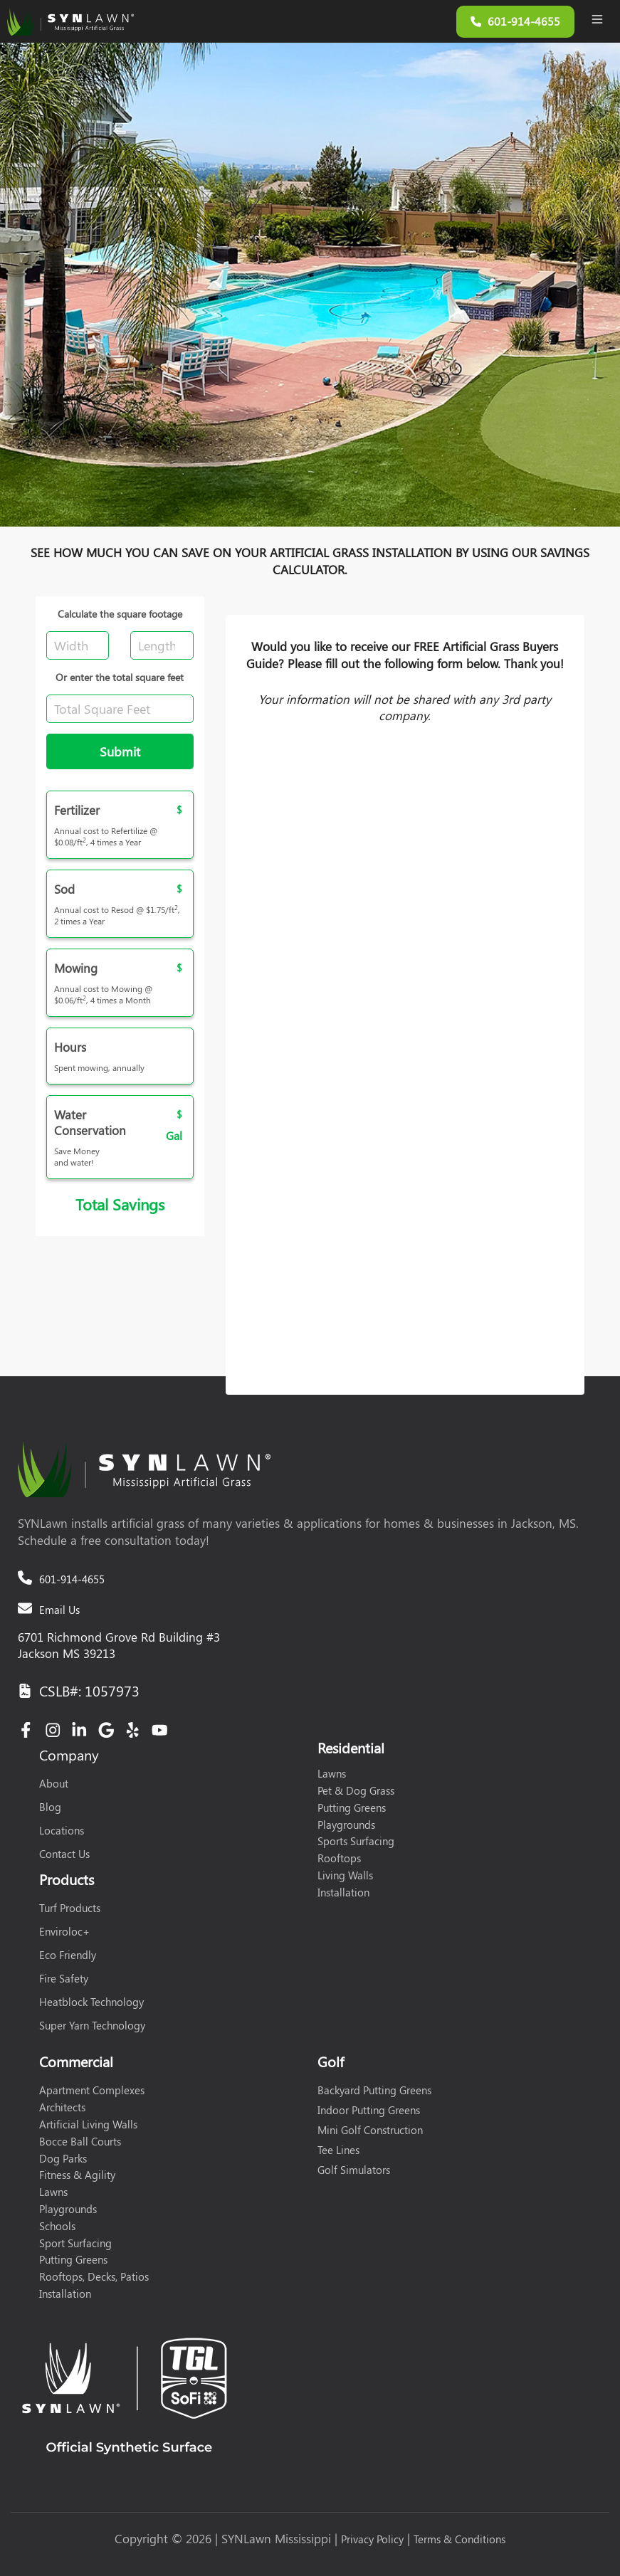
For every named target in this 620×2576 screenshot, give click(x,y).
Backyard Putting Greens (374, 2090)
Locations (61, 1830)
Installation (343, 1892)
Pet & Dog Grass (355, 1790)
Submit (120, 751)
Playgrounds (346, 1824)
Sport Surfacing (75, 2243)
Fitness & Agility (77, 2175)
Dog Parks (63, 2158)
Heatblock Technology (91, 2002)
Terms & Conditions (459, 2539)
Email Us (59, 1610)
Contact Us (64, 1854)
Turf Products (69, 1908)
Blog (50, 1807)
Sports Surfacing (355, 1841)
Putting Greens (351, 1807)
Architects (62, 2107)
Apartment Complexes (92, 2090)
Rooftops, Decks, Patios (94, 2276)
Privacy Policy (372, 2539)
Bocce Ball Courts (80, 2141)
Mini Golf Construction (370, 2130)
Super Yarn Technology (92, 2025)
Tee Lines (338, 2150)
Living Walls (345, 1875)
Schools (57, 2226)
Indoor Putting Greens (368, 2110)
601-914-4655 (72, 1579)
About (53, 1783)
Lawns (331, 1773)
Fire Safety (63, 1978)
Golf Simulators (353, 2170)
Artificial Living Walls (88, 2124)
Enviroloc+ (64, 1931)
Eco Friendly (67, 1955)
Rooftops (339, 1858)
